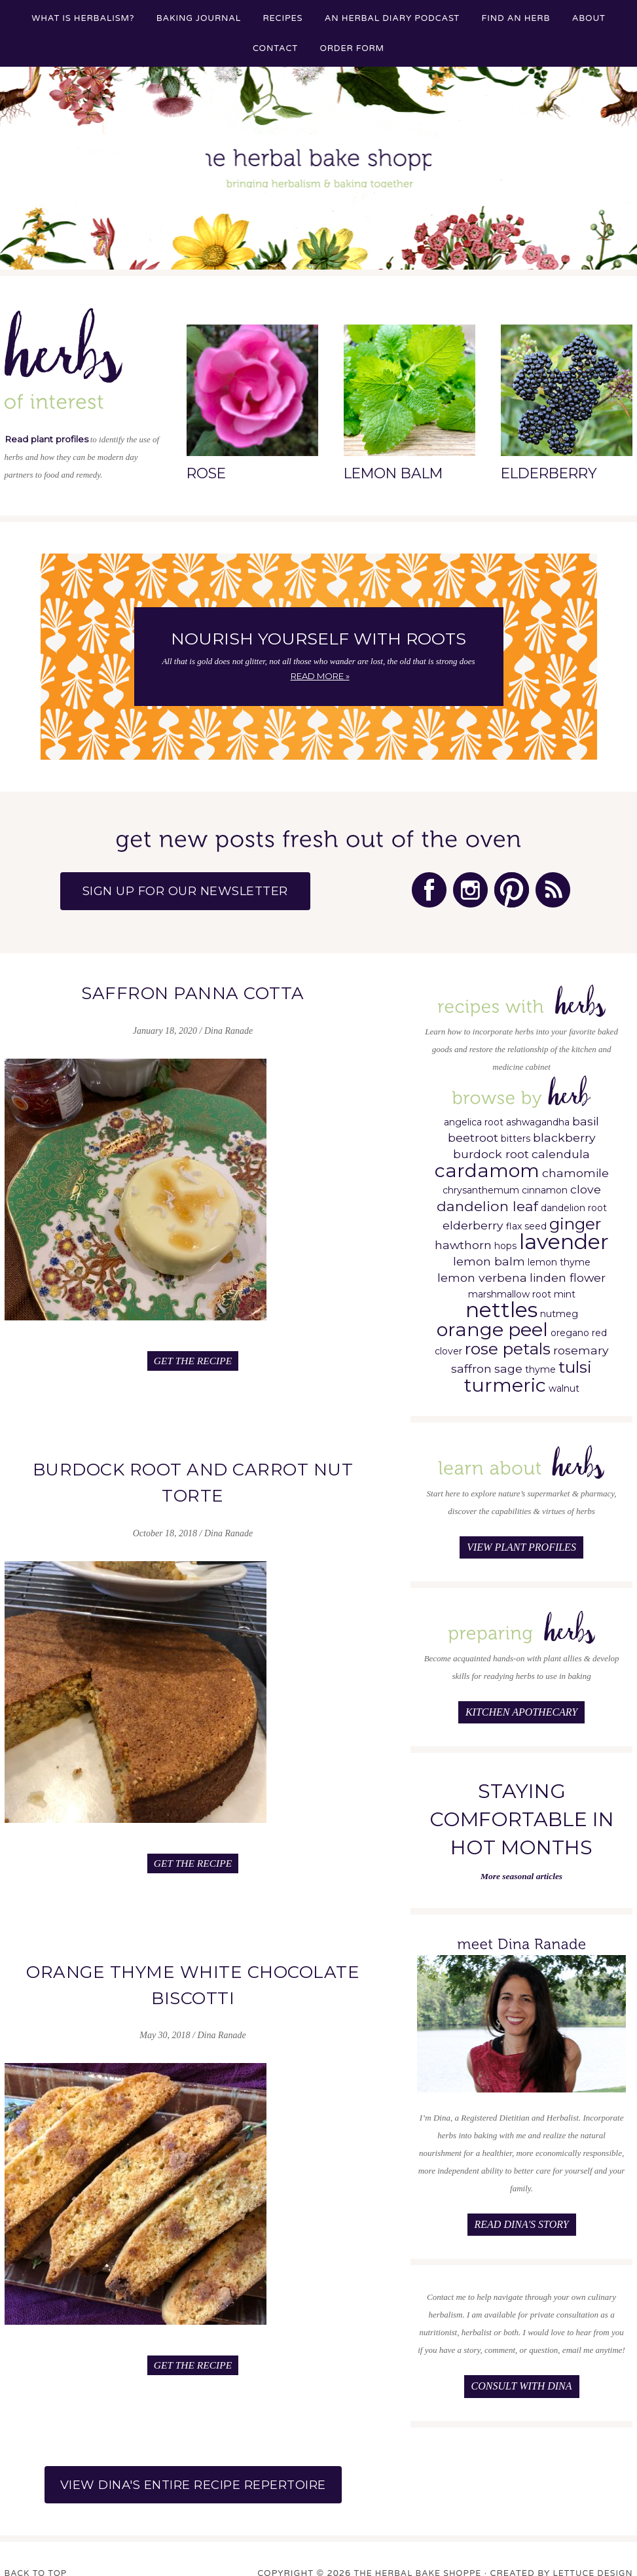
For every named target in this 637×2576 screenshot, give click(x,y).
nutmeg (559, 1308)
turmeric (505, 1380)
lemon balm (489, 1256)
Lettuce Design (591, 2555)
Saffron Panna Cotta (193, 989)
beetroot (473, 1132)
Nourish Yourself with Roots (318, 638)
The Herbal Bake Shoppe (319, 171)
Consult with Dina (521, 2373)
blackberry (564, 1132)
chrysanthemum (481, 1185)
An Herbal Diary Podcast (392, 18)
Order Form (351, 48)
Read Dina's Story (521, 2213)
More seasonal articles (521, 1866)
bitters (515, 1133)
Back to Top (37, 2555)
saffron (471, 1363)
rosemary (581, 1345)
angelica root (473, 1117)
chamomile (575, 1167)
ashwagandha (538, 1117)
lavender (564, 1236)
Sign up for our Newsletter (201, 890)
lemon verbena (482, 1272)
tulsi (575, 1361)
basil (585, 1116)
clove (585, 1184)
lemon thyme (559, 1257)
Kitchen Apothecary (522, 1703)
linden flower (568, 1272)
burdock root (491, 1149)
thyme (540, 1364)
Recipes (283, 18)
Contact (275, 48)
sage (508, 1363)
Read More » (320, 676)
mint (564, 1289)
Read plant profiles (45, 439)
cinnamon (545, 1185)
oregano (570, 1327)
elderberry (473, 1220)
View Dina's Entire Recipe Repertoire (193, 2466)
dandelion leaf (487, 1200)
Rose (206, 473)
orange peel (492, 1324)
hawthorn (463, 1239)
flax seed (526, 1221)
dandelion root (574, 1203)
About (589, 18)
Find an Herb (516, 18)
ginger (575, 1218)
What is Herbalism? (82, 18)
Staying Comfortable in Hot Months (521, 1809)
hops (505, 1240)
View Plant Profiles (522, 1540)
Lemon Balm (393, 473)
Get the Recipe (193, 1353)
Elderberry (548, 473)
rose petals (508, 1343)
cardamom (487, 1165)
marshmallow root (509, 1289)
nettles (501, 1304)
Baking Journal (198, 18)
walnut (564, 1383)
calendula (561, 1149)
